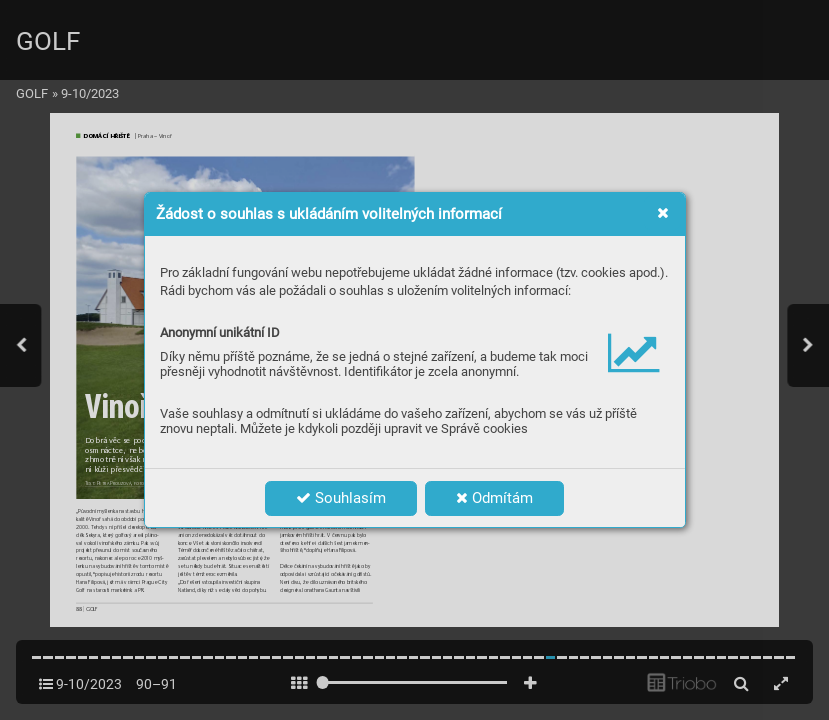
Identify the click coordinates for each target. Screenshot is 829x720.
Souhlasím (341, 498)
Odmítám (494, 498)
